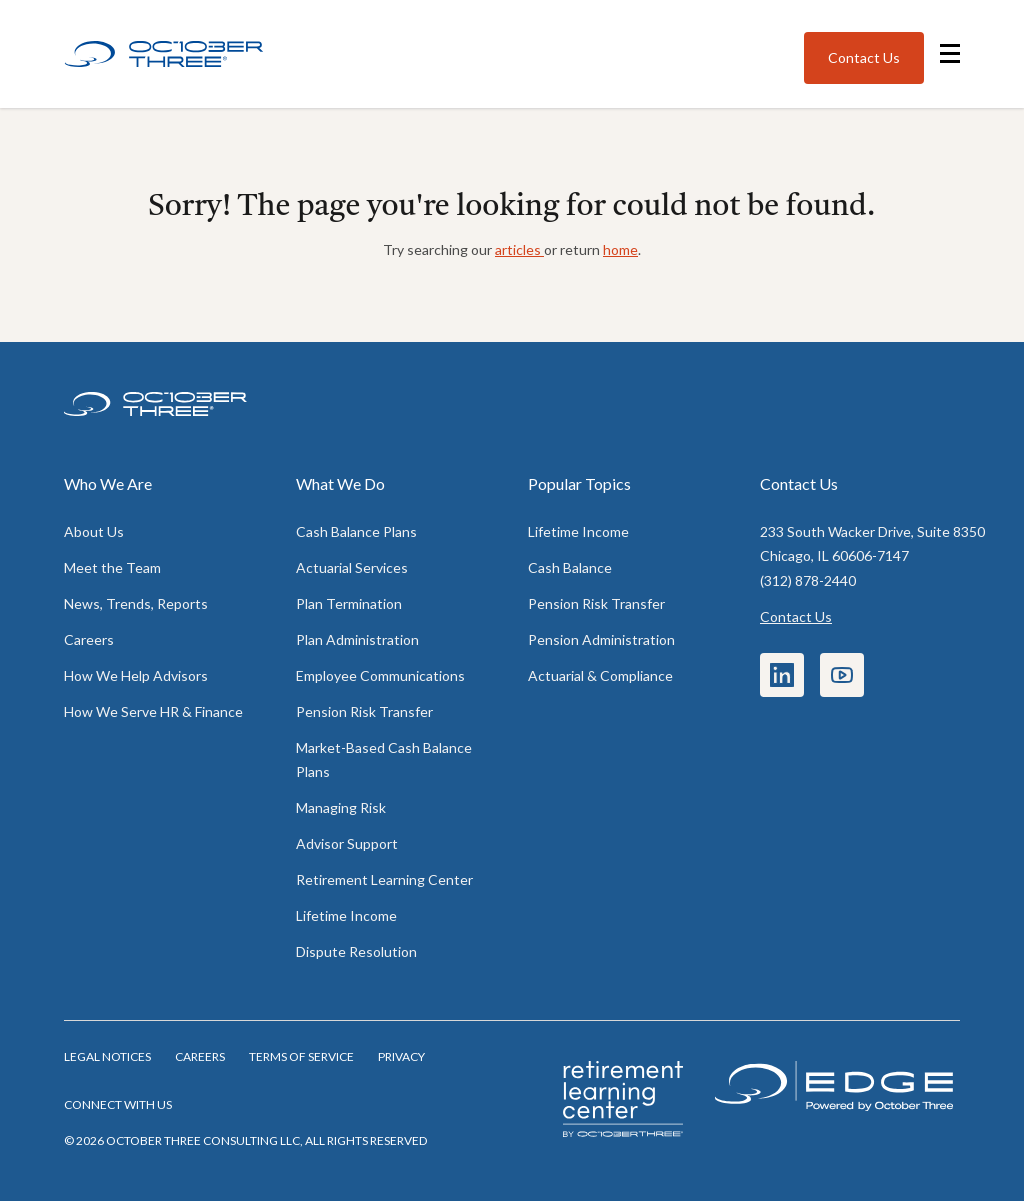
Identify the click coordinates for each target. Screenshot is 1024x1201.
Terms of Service (301, 1056)
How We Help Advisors (136, 675)
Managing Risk (341, 807)
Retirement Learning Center (384, 879)
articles (519, 249)
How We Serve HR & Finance (153, 711)
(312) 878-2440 (808, 580)
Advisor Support (347, 843)
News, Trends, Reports (136, 603)
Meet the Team (112, 567)
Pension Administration (601, 639)
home (620, 249)
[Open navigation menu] (950, 54)
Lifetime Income (346, 915)
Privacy (401, 1056)
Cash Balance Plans (356, 531)
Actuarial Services (352, 567)
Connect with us (118, 1104)
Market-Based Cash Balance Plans (384, 759)
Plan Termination (349, 603)
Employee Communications (380, 675)
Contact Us (796, 616)
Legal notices (107, 1056)
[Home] (164, 54)
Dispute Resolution (356, 951)
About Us (94, 531)
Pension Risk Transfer (364, 711)
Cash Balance (570, 567)
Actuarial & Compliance (600, 675)
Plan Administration (357, 639)
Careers (89, 639)
